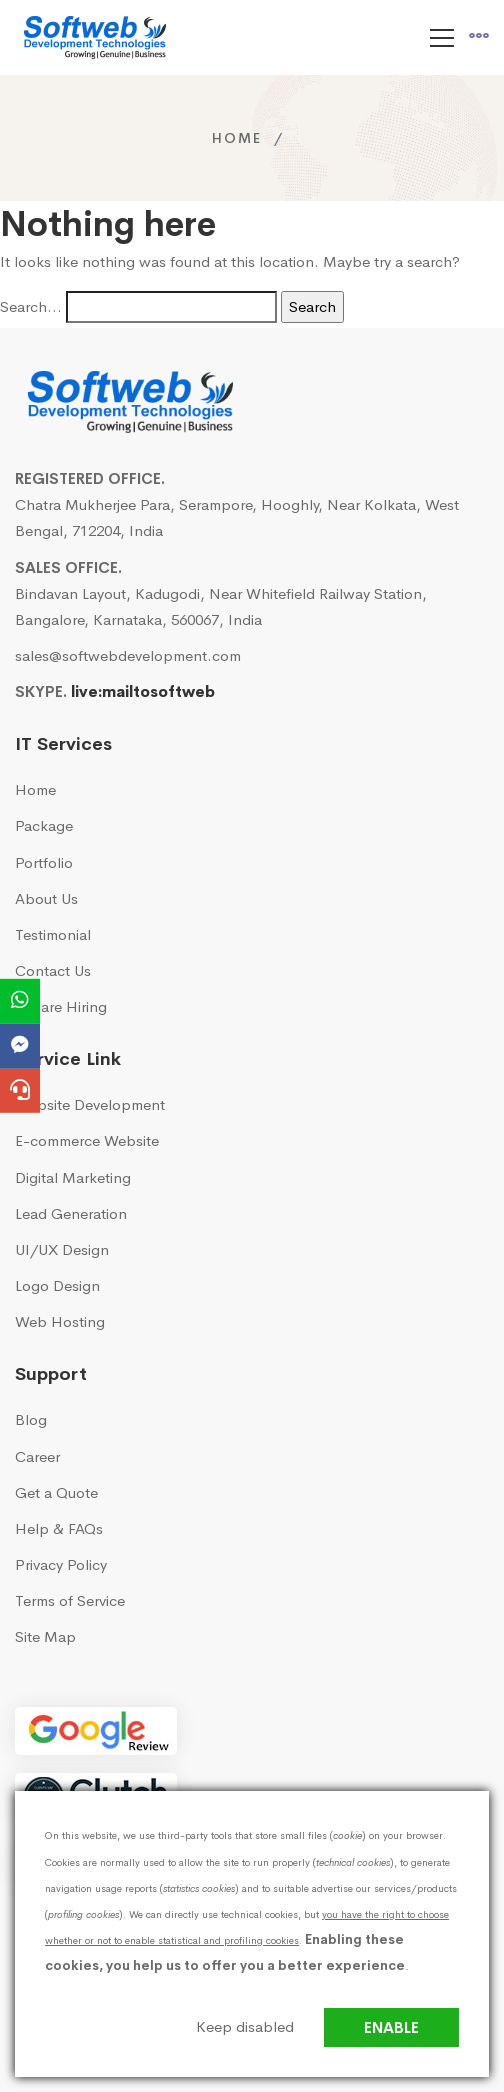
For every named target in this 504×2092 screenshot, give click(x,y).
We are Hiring (61, 1006)
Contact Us (53, 970)
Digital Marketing (73, 1177)
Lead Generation (71, 1213)
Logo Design (57, 1285)
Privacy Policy (61, 1564)
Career (37, 1456)
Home (237, 138)
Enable (391, 2027)
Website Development (90, 1104)
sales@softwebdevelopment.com (128, 655)
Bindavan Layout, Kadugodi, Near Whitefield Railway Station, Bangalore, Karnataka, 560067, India (221, 606)
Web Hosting (60, 1321)
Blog (31, 1419)
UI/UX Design (62, 1249)
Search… (31, 306)
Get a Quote (56, 1492)
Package (44, 825)
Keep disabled (245, 2026)
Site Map (45, 1636)
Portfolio (44, 862)
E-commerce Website (87, 1140)
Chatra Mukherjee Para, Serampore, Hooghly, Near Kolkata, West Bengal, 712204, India (237, 517)
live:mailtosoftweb (143, 691)
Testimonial (53, 934)
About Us (46, 898)
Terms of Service (70, 1600)
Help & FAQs (59, 1528)
